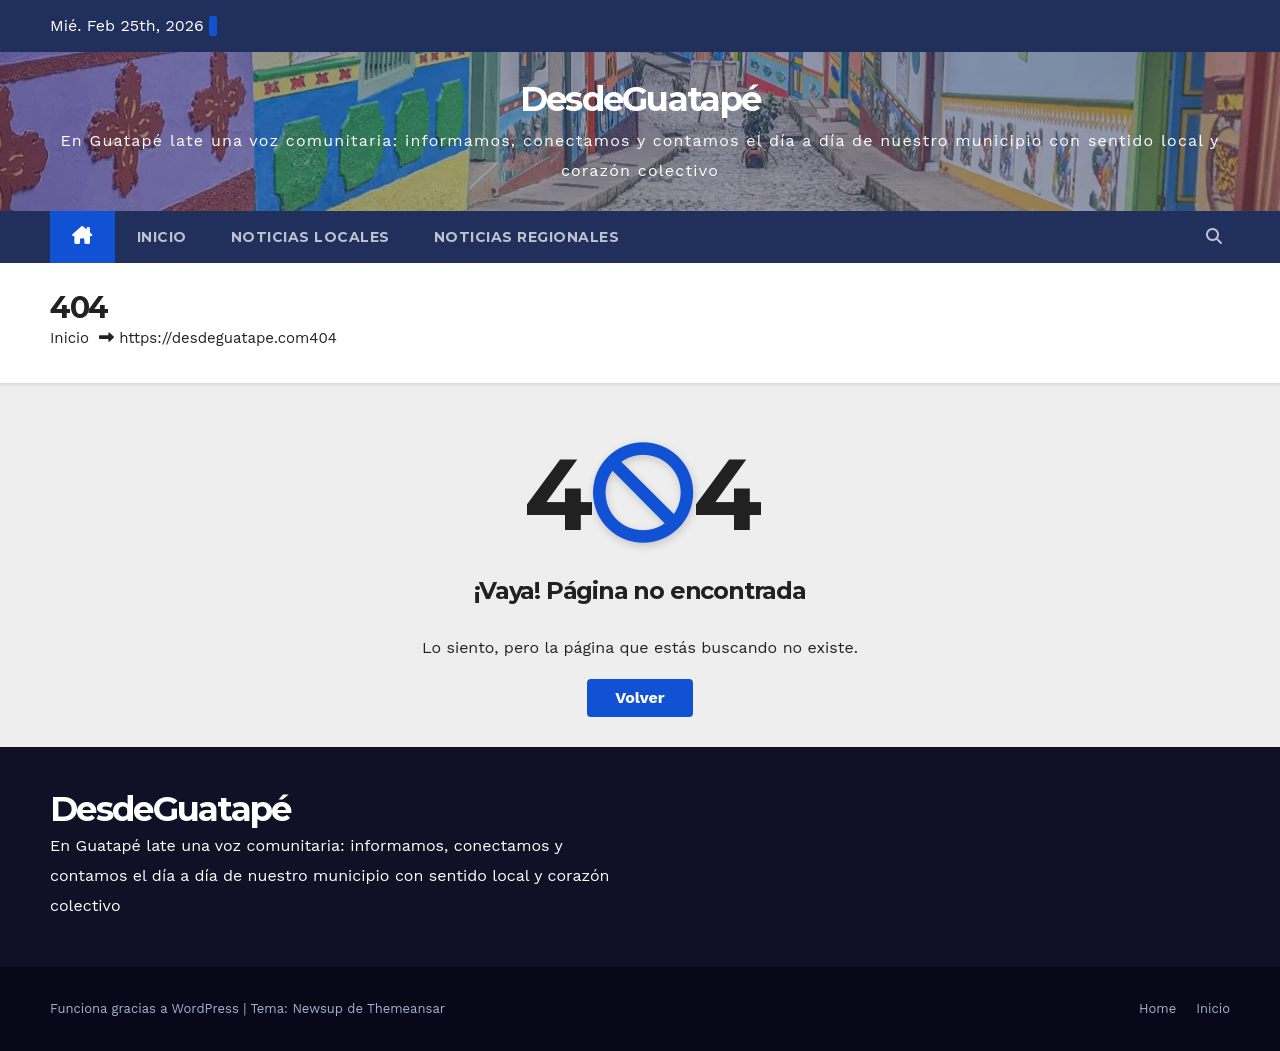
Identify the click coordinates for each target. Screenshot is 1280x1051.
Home (1157, 1008)
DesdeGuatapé (640, 99)
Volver (640, 697)
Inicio (162, 237)
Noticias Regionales (527, 237)
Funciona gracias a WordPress (146, 1008)
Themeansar (406, 1008)
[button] (1214, 236)
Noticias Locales (310, 237)
